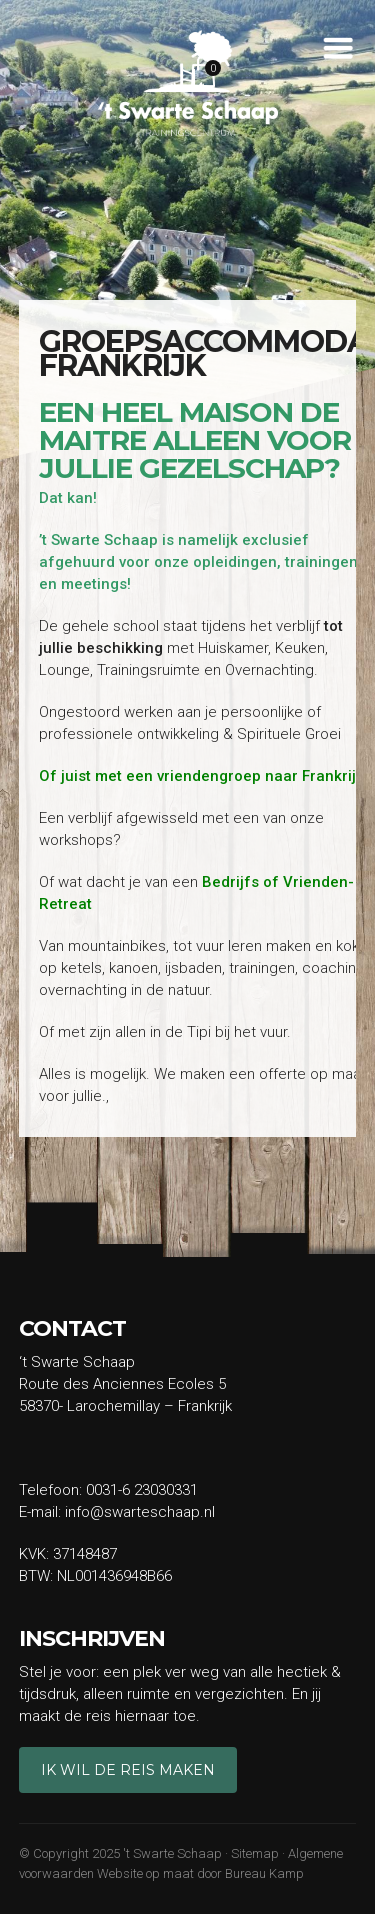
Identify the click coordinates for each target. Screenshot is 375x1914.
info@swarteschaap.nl (140, 1512)
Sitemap (255, 1853)
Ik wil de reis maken (128, 1770)
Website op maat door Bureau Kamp (200, 1873)
